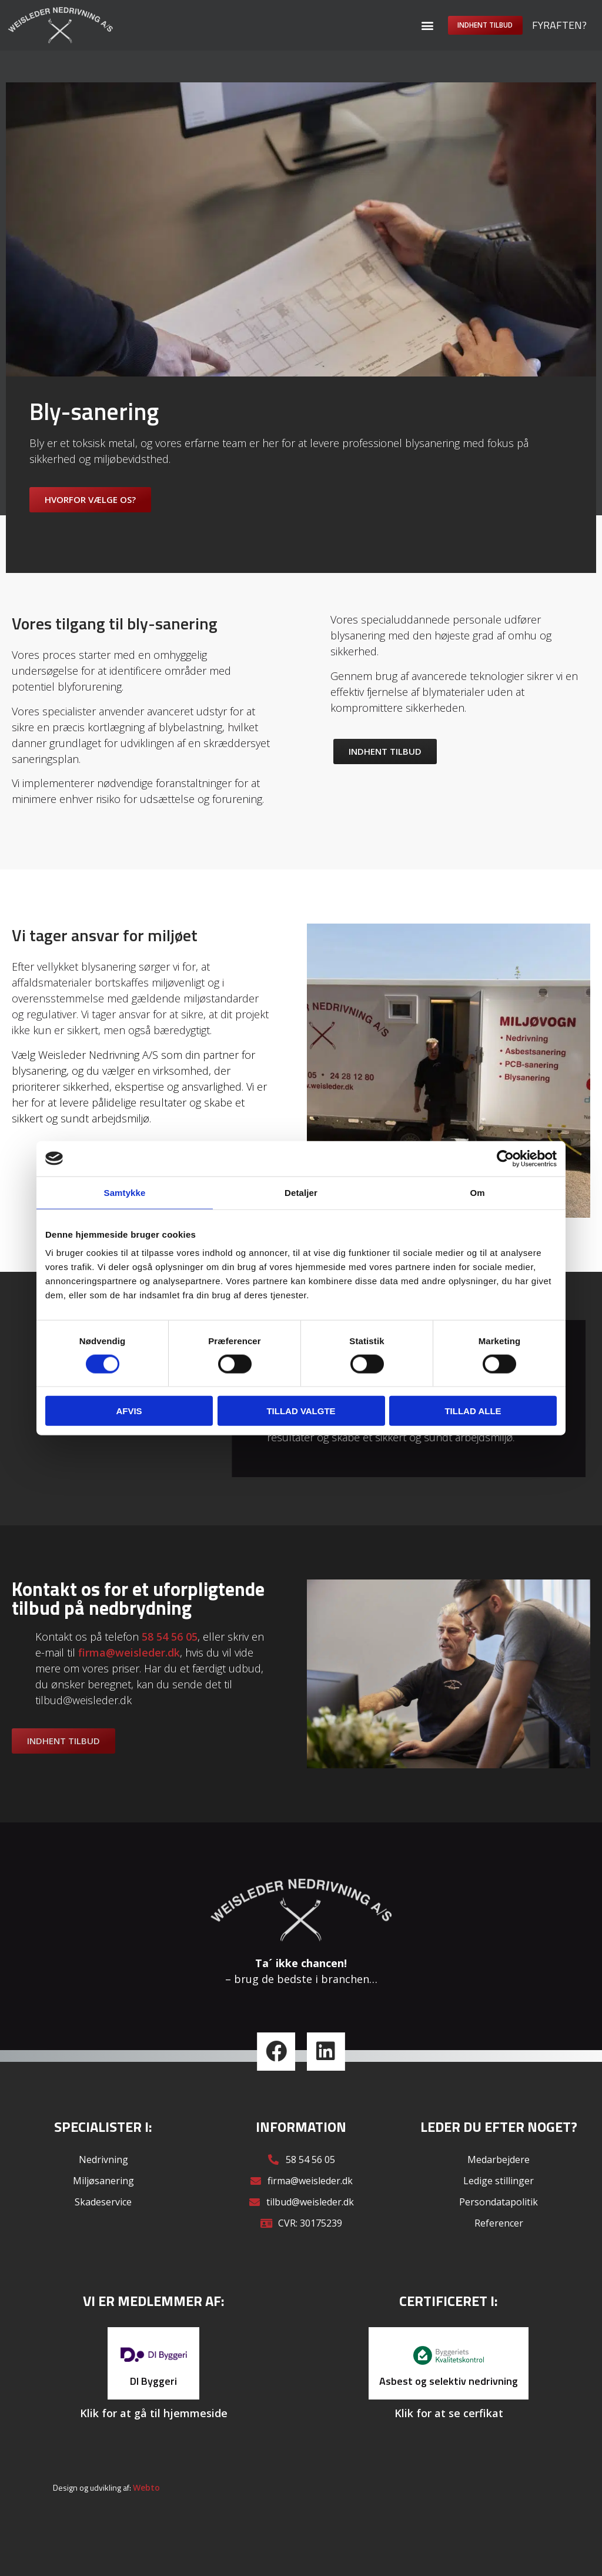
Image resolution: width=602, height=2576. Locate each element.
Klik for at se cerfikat (448, 2432)
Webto (146, 2506)
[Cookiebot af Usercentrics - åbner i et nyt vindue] (505, 1158)
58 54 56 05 (170, 1656)
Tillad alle (472, 1411)
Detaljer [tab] (301, 1192)
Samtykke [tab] (125, 1192)
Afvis (129, 1411)
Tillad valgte (300, 1411)
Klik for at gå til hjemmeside (154, 2432)
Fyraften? (559, 25)
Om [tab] (477, 1192)
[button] (399, 25)
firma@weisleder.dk (129, 1672)
